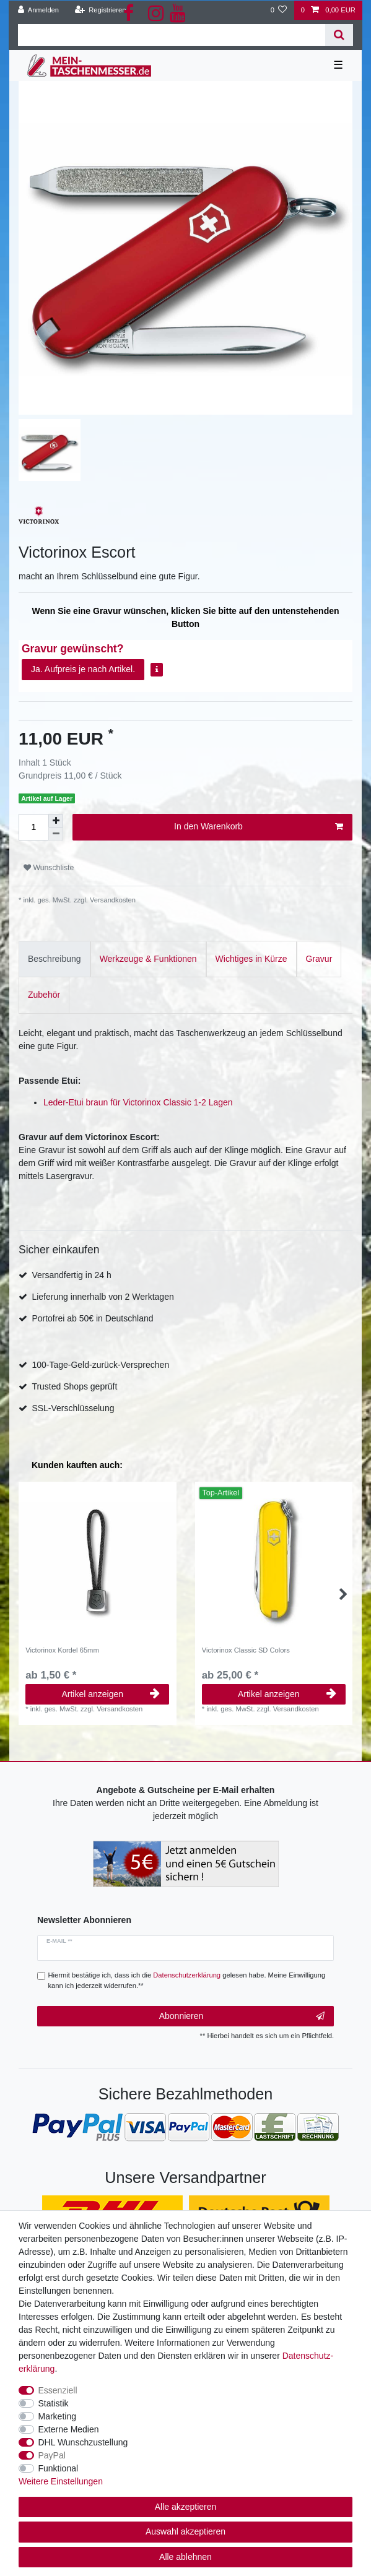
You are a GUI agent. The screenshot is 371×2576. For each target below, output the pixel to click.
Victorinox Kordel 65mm (62, 1650)
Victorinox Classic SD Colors (246, 1650)
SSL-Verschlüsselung (73, 1408)
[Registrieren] (100, 10)
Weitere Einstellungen (61, 2481)
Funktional (58, 2468)
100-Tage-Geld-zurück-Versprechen (100, 1365)
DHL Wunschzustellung (83, 2442)
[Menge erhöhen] (55, 821)
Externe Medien (68, 2429)
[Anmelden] (38, 10)
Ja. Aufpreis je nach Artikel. (83, 669)
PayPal (52, 2455)
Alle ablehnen (185, 2557)
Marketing (57, 2416)
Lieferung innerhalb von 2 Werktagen (102, 1297)
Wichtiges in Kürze (251, 959)
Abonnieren (242, 2016)
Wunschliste (49, 867)
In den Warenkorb (258, 826)
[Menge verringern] (55, 834)
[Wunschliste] (278, 10)
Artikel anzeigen (110, 1694)
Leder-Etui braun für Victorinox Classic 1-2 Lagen (138, 1102)
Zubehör (44, 995)
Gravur (319, 959)
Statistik (53, 2403)
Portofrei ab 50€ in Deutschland (92, 1318)
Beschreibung (54, 959)
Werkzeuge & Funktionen (148, 959)
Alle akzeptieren (186, 2507)
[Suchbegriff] (171, 35)
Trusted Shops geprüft (74, 1386)
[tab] (54, 959)
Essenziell (57, 2390)
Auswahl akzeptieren (185, 2531)
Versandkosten (112, 900)
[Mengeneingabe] (33, 827)
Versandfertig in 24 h (71, 1275)
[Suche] (339, 35)
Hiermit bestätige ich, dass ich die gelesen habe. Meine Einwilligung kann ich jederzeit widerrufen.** (187, 1980)
